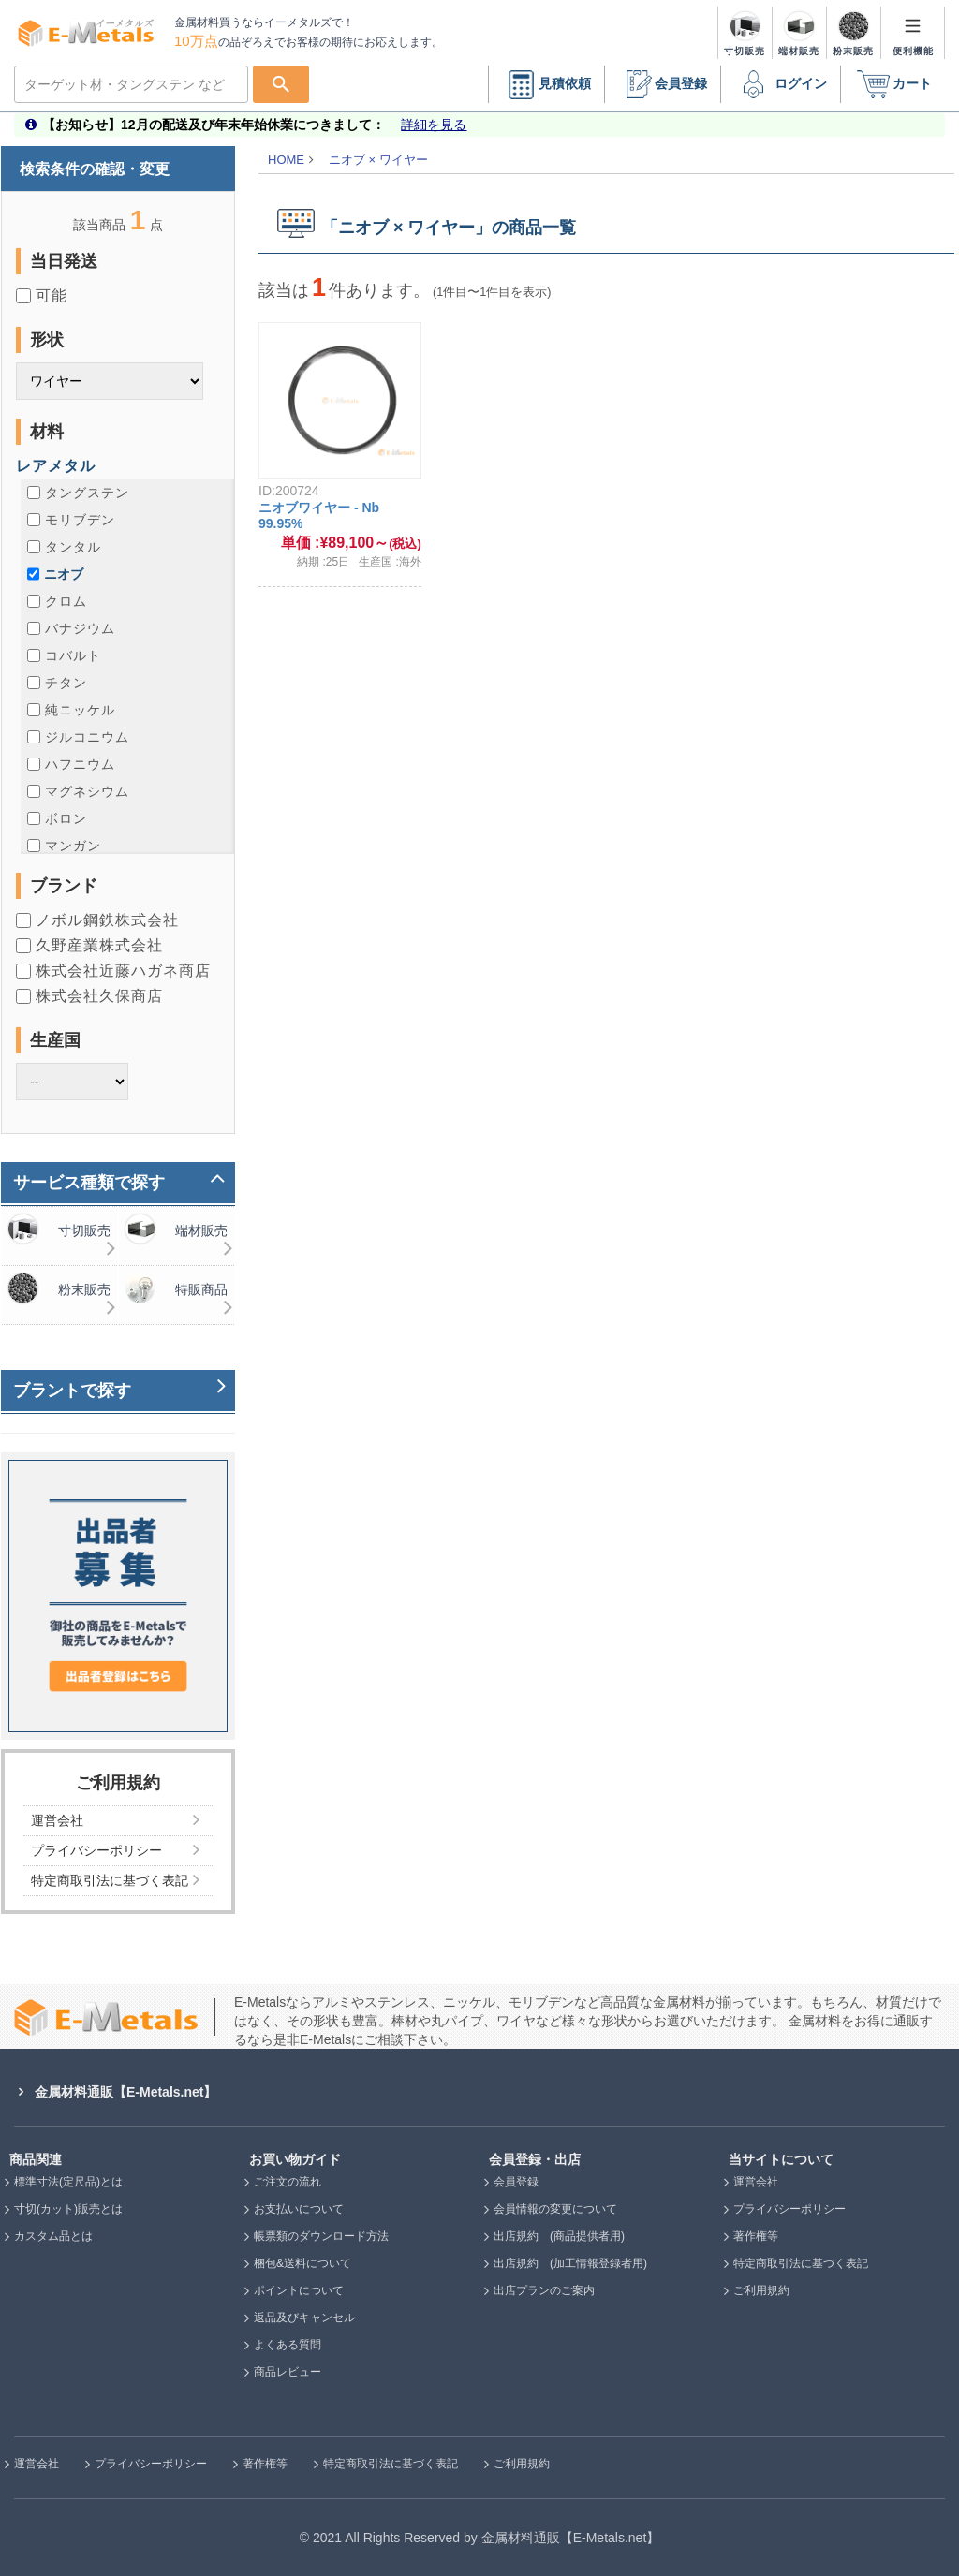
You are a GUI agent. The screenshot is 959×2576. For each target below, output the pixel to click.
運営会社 (755, 2181)
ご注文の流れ (287, 2181)
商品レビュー (287, 2371)
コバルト (64, 655)
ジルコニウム (78, 736)
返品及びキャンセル (304, 2317)
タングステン (78, 492)
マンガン (64, 845)
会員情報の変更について (555, 2208)
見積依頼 (546, 84)
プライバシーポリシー (789, 2208)
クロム (57, 601)
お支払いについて (299, 2208)
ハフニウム (71, 764)
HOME (286, 160)
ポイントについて (299, 2290)
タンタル (64, 546)
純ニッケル (71, 709)
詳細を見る (433, 124)
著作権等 (755, 2236)
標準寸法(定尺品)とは (68, 2181)
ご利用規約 (761, 2290)
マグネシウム (78, 791)
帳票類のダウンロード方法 (321, 2236)
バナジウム (71, 628)
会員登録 (662, 84)
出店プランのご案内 (544, 2290)
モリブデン (71, 519)
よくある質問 (287, 2344)
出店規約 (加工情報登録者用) (570, 2263)
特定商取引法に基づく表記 (800, 2263)
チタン (57, 682)
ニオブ (55, 574)
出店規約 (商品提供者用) (559, 2236)
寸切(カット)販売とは (68, 2208)
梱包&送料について (302, 2263)
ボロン (57, 818)
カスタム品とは (53, 2236)
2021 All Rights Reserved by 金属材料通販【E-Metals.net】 (486, 2537)
